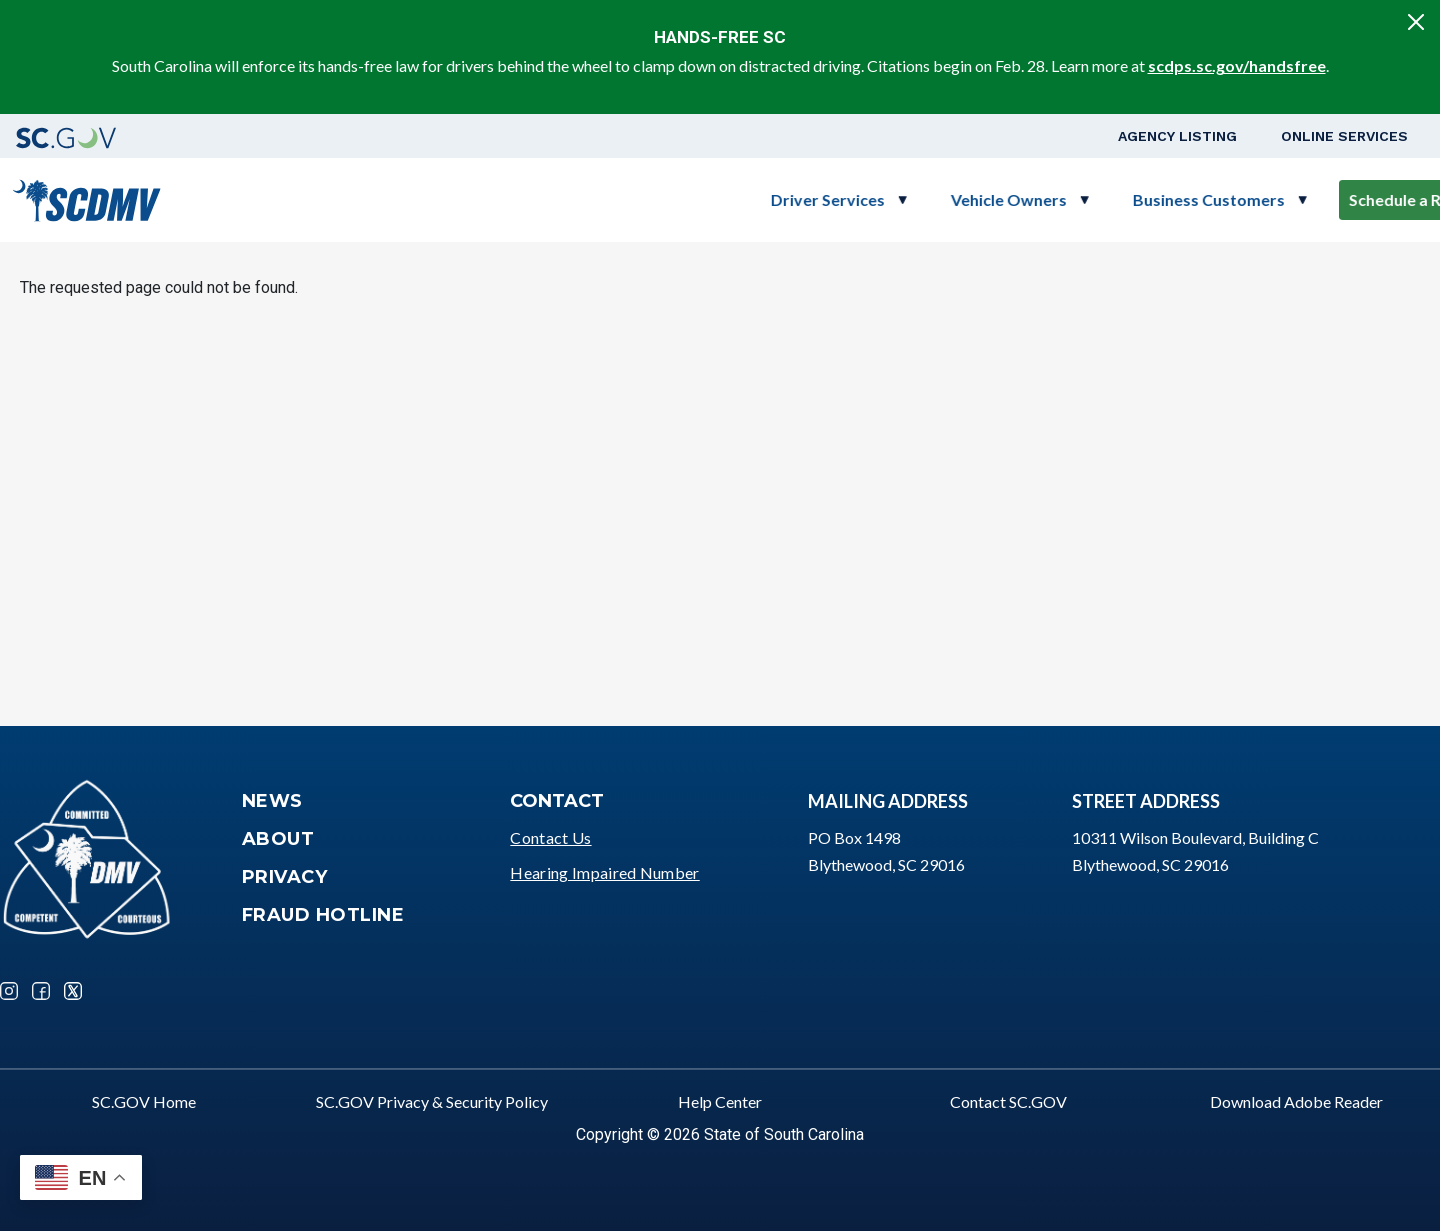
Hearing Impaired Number (604, 872)
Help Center (720, 1101)
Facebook (41, 991)
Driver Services (633, 199)
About (278, 839)
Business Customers (1014, 199)
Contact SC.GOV (1008, 1101)
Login (1371, 199)
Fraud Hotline (323, 915)
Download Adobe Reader (1296, 1101)
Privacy (285, 877)
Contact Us (550, 837)
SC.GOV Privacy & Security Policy (432, 1101)
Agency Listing (1177, 136)
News (272, 801)
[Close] (1416, 22)
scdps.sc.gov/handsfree (1237, 65)
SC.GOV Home (144, 1101)
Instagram (9, 991)
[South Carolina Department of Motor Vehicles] (86, 197)
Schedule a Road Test (1232, 199)
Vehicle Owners (814, 199)
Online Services (1344, 136)
